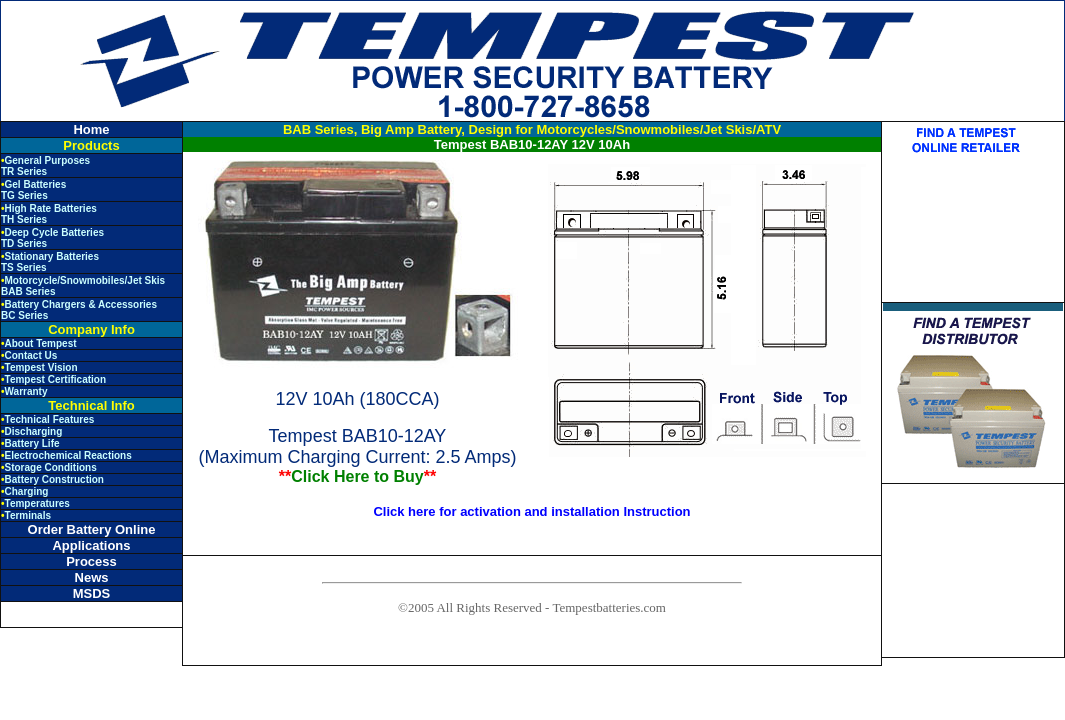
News (92, 577)
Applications (91, 545)
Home (91, 129)
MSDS (92, 593)
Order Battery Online (92, 529)
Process (91, 561)
